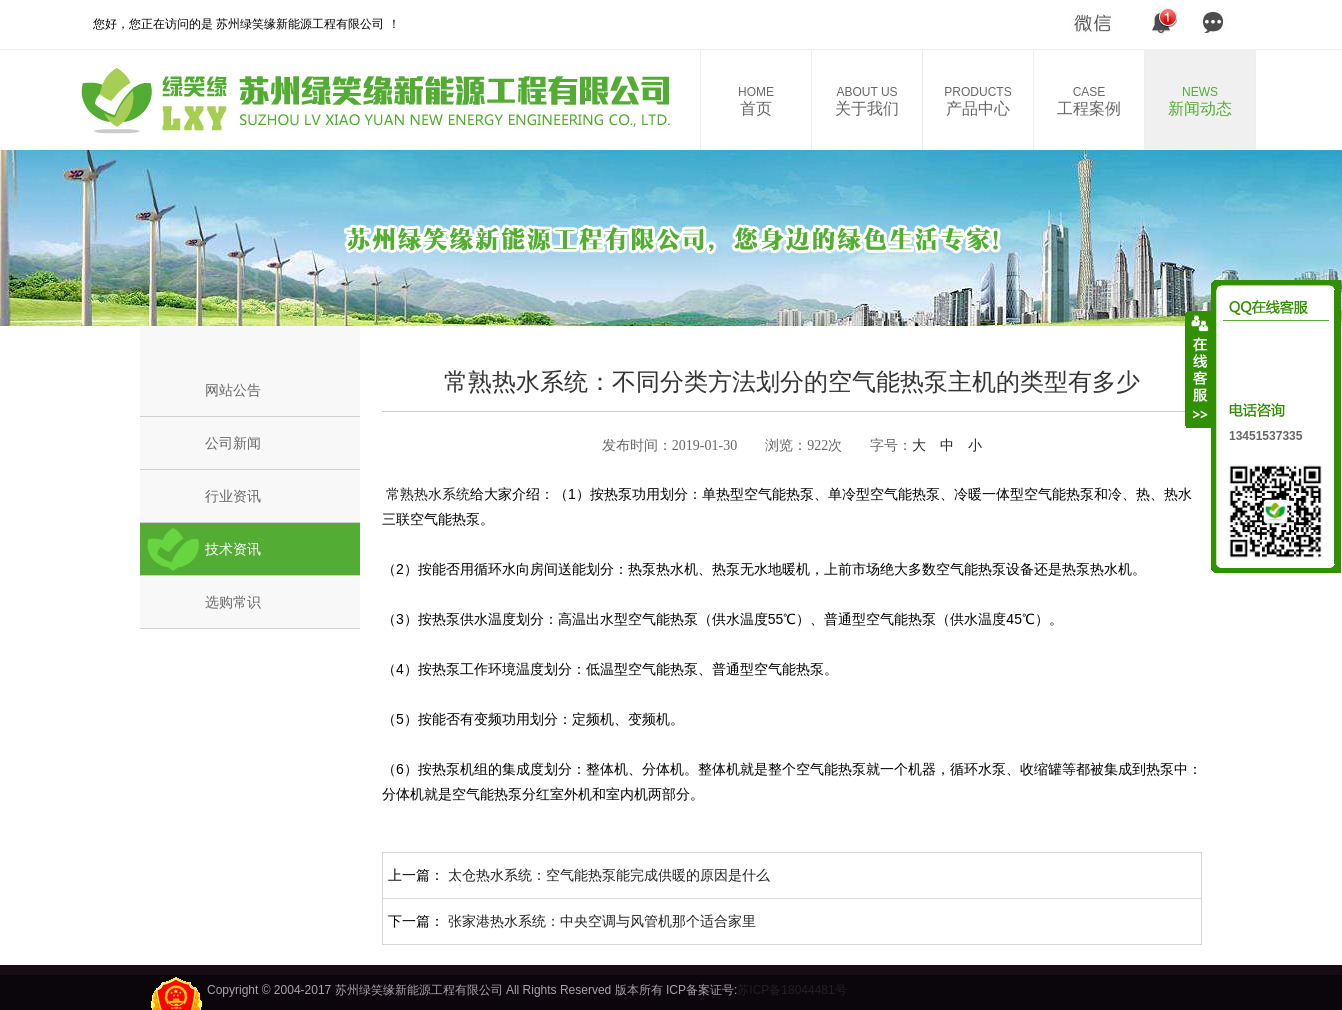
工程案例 (1089, 101)
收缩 (1199, 369)
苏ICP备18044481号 (791, 990)
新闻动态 (1200, 101)
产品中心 (978, 101)
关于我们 (867, 101)
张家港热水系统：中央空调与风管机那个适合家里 (602, 921)
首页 (756, 101)
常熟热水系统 (426, 494)
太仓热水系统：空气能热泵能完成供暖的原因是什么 (609, 875)
